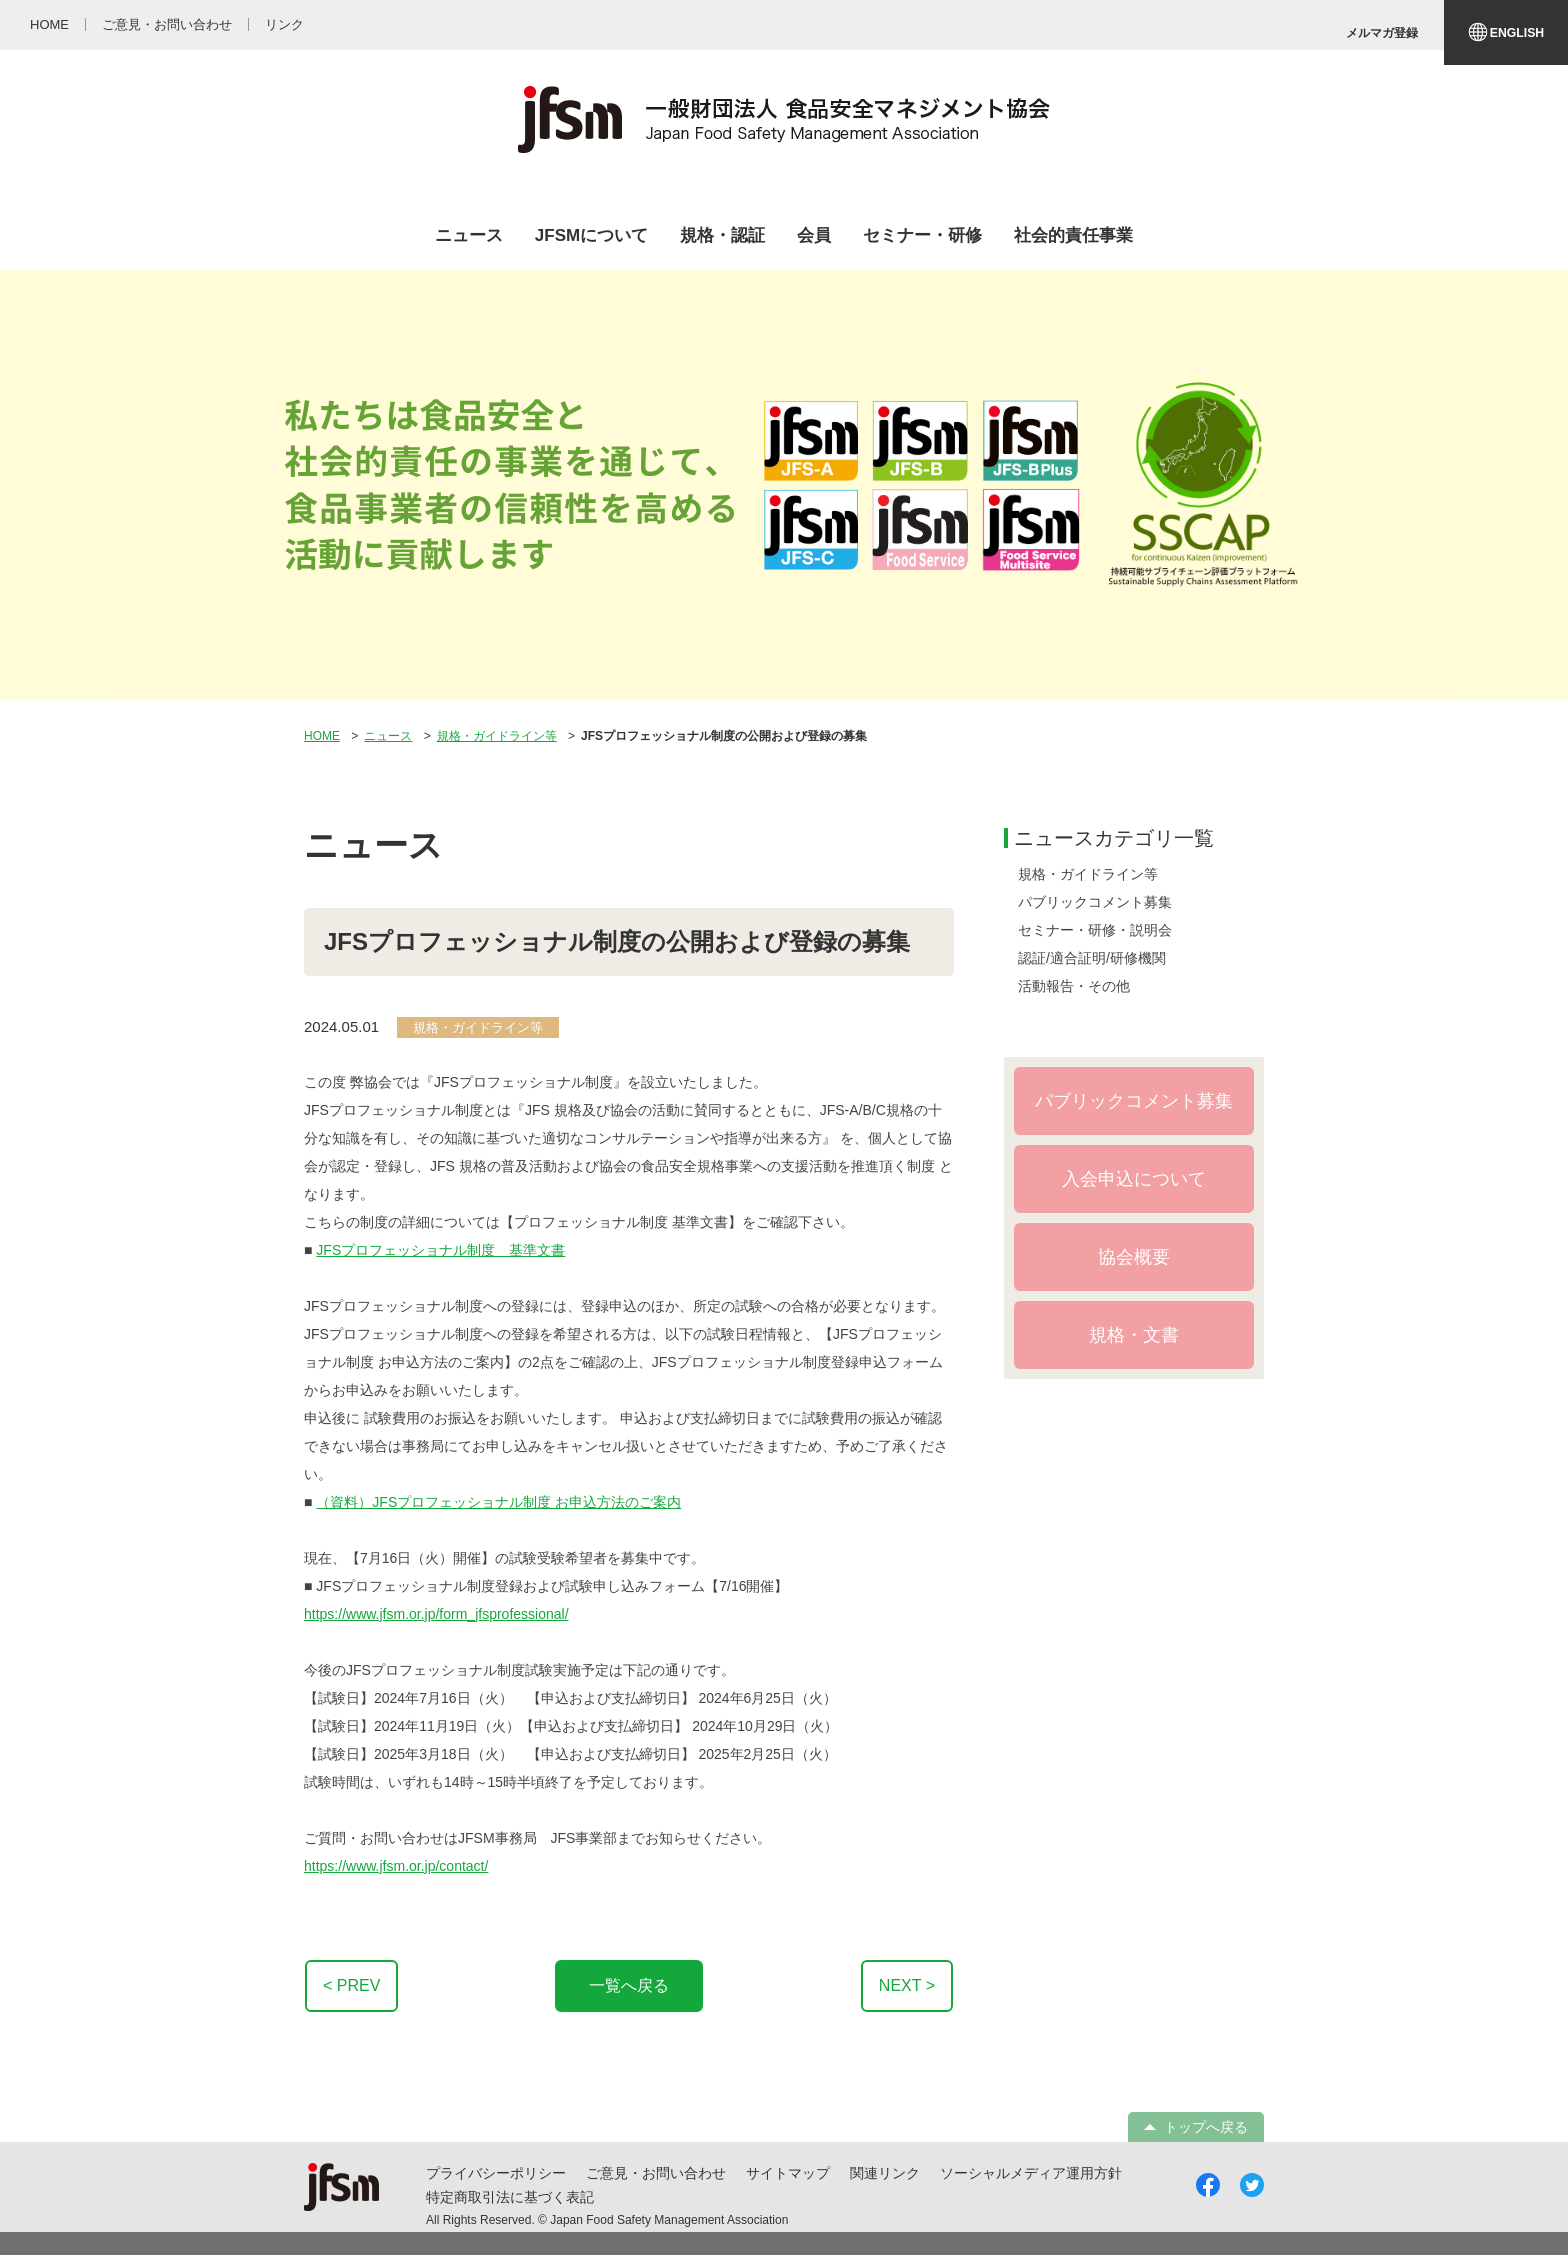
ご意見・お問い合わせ (656, 2173)
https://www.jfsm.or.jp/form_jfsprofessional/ (436, 1614)
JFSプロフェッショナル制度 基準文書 (440, 1250)
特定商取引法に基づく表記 (510, 2197)
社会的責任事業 (1073, 235)
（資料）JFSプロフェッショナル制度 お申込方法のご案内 (498, 1502)
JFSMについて (591, 235)
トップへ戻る (1206, 2127)
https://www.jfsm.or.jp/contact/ (396, 1866)
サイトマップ (788, 2173)
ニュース (469, 235)
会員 (814, 235)
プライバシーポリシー (496, 2173)
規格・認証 (722, 235)
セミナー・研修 (922, 235)
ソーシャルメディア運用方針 (1031, 2173)
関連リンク (885, 2173)
